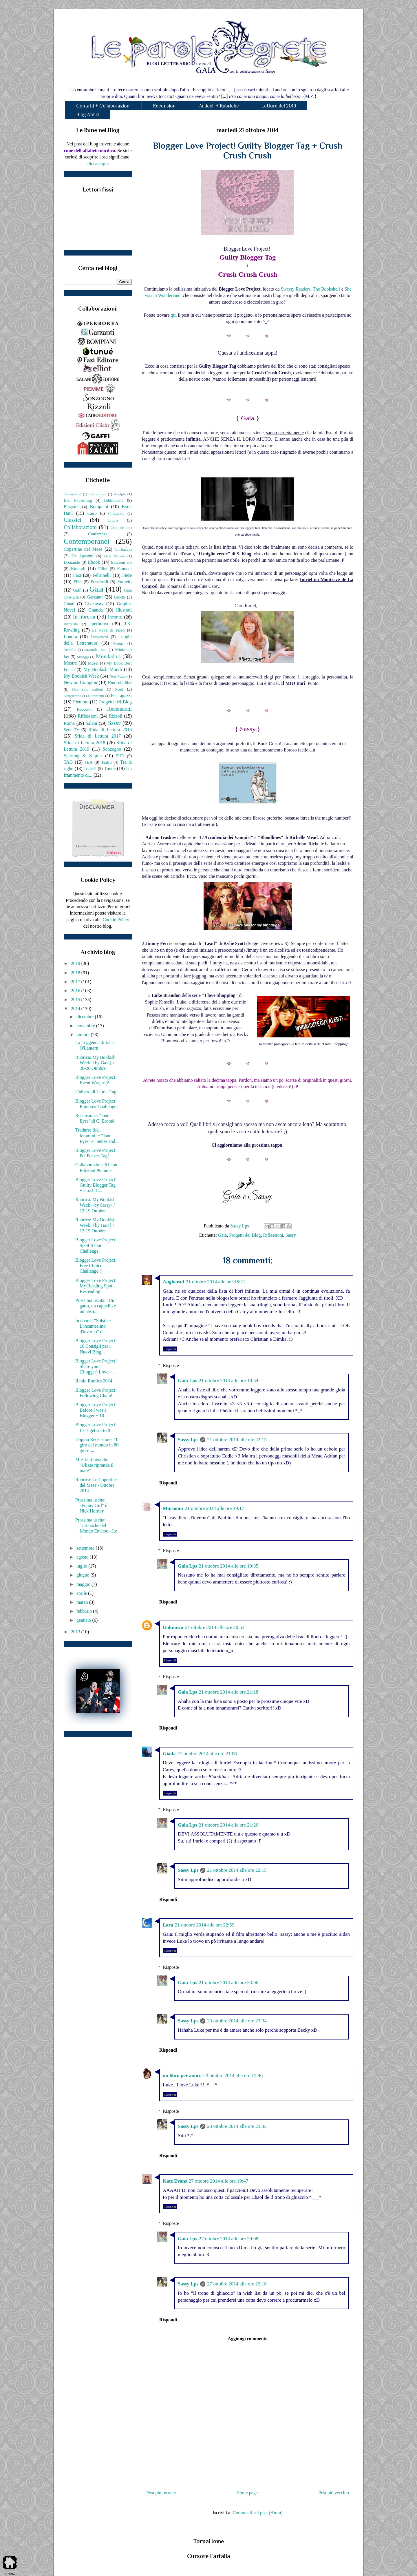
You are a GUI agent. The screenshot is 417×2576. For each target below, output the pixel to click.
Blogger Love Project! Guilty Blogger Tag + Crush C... (96, 1185)
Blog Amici (87, 114)
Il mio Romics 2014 (93, 1380)
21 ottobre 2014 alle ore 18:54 (228, 1380)
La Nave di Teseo (108, 630)
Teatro (106, 762)
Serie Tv (71, 729)
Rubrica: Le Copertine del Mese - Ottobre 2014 (96, 1485)
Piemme (80, 701)
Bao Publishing (78, 500)
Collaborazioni (80, 527)
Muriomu (173, 1508)
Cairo (92, 513)
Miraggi (83, 657)
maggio (84, 1584)
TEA (89, 762)
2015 (76, 999)
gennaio (84, 1620)
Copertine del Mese (83, 549)
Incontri (115, 616)
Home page (247, 2492)
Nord (119, 689)
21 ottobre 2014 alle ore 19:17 (214, 1508)
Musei (93, 663)
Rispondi (170, 1349)
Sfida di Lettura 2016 (110, 729)
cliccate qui (97, 163)
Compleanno (121, 527)
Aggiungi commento (247, 2338)
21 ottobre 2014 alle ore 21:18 (228, 1692)
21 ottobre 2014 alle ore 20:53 (214, 1627)
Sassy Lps (188, 1439)
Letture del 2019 (278, 106)
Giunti (69, 603)
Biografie (71, 506)
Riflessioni (273, 1235)
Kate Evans (175, 2181)
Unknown (173, 1627)
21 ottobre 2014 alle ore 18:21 (215, 1282)
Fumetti (124, 581)
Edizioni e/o (121, 562)
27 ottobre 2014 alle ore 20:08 (228, 2238)
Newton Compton (80, 682)
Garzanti (95, 596)
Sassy (291, 1235)
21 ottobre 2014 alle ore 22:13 (236, 1439)
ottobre (83, 1034)
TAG (68, 762)
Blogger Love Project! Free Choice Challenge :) (96, 1266)
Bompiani (99, 506)
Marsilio (70, 650)
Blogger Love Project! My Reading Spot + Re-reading (96, 1286)
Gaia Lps (187, 1380)
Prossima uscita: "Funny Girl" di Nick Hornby (92, 1505)
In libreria (84, 617)
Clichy (113, 520)
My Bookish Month (102, 669)
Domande (72, 562)
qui (174, 315)
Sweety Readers (296, 289)
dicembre (85, 1016)
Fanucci (124, 568)
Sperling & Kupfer (83, 755)
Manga (118, 643)
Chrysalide (116, 514)
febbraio (84, 1611)
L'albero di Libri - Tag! (96, 1091)
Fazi (77, 575)
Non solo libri (120, 682)
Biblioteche (113, 500)
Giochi (119, 597)
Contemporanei (86, 541)
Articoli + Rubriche (219, 106)
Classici (72, 520)
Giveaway (94, 603)
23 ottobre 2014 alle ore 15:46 (233, 2075)
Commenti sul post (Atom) (258, 2512)
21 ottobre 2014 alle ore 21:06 (207, 1753)
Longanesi (99, 636)
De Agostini (83, 556)
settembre (86, 1548)
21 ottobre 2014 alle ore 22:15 (236, 1870)
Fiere (127, 575)
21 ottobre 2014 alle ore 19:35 (228, 1566)
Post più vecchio (333, 2492)
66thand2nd (72, 494)
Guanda (95, 609)
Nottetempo (72, 696)
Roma (69, 723)
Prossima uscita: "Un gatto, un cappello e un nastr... (95, 1306)
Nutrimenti (96, 696)
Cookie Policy (116, 919)
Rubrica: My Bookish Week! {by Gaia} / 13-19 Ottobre (95, 1225)
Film (78, 581)
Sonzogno (112, 749)
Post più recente (161, 2492)
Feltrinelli (102, 575)
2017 (76, 981)
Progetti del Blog (245, 1235)
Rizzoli (115, 716)
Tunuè (110, 768)
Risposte (171, 1365)
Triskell (90, 768)
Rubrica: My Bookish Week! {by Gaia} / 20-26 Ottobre (95, 1063)
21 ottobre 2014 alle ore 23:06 (228, 1982)
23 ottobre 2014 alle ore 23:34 (236, 2021)
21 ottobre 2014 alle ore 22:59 (204, 1925)
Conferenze (97, 534)
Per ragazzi (121, 695)
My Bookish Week (81, 676)
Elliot (102, 568)
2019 (76, 963)
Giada (169, 1753)
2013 (76, 1631)
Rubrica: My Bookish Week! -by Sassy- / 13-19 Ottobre (95, 1205)
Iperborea (99, 623)
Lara (168, 1925)
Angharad (173, 1282)
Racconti (84, 709)
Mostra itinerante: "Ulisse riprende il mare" (94, 1465)
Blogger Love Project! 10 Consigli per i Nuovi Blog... (96, 1346)
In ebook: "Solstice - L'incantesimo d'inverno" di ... (94, 1326)
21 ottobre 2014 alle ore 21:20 (228, 1825)
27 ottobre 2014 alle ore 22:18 (236, 2284)
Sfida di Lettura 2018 (84, 742)
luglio (82, 1566)
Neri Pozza (117, 676)
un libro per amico (182, 2075)
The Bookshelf (326, 289)
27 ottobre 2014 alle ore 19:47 (218, 2181)
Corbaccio (123, 549)
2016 (76, 990)
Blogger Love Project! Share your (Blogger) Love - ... (96, 1366)
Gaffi (77, 590)
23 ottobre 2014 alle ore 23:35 (236, 2126)
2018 (76, 972)
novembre (86, 1025)
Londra (70, 636)
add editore (97, 494)
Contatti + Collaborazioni (103, 106)
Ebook (94, 562)
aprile (82, 1593)
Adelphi (120, 494)
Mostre (70, 663)
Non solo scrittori (87, 689)
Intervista (71, 624)
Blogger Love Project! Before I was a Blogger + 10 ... (96, 1410)
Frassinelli (99, 581)
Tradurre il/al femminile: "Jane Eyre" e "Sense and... (97, 1135)
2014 (76, 1008)
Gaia (222, 1235)
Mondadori (108, 656)
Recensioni (165, 106)
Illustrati (124, 609)
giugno (83, 1574)
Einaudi (78, 568)
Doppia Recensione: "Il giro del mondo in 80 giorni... (97, 1445)
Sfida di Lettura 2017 (98, 736)
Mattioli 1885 (95, 650)
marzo (82, 1602)
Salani (91, 723)
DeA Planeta (114, 556)
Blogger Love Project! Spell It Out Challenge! (96, 1245)
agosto (83, 1557)
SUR (120, 756)
